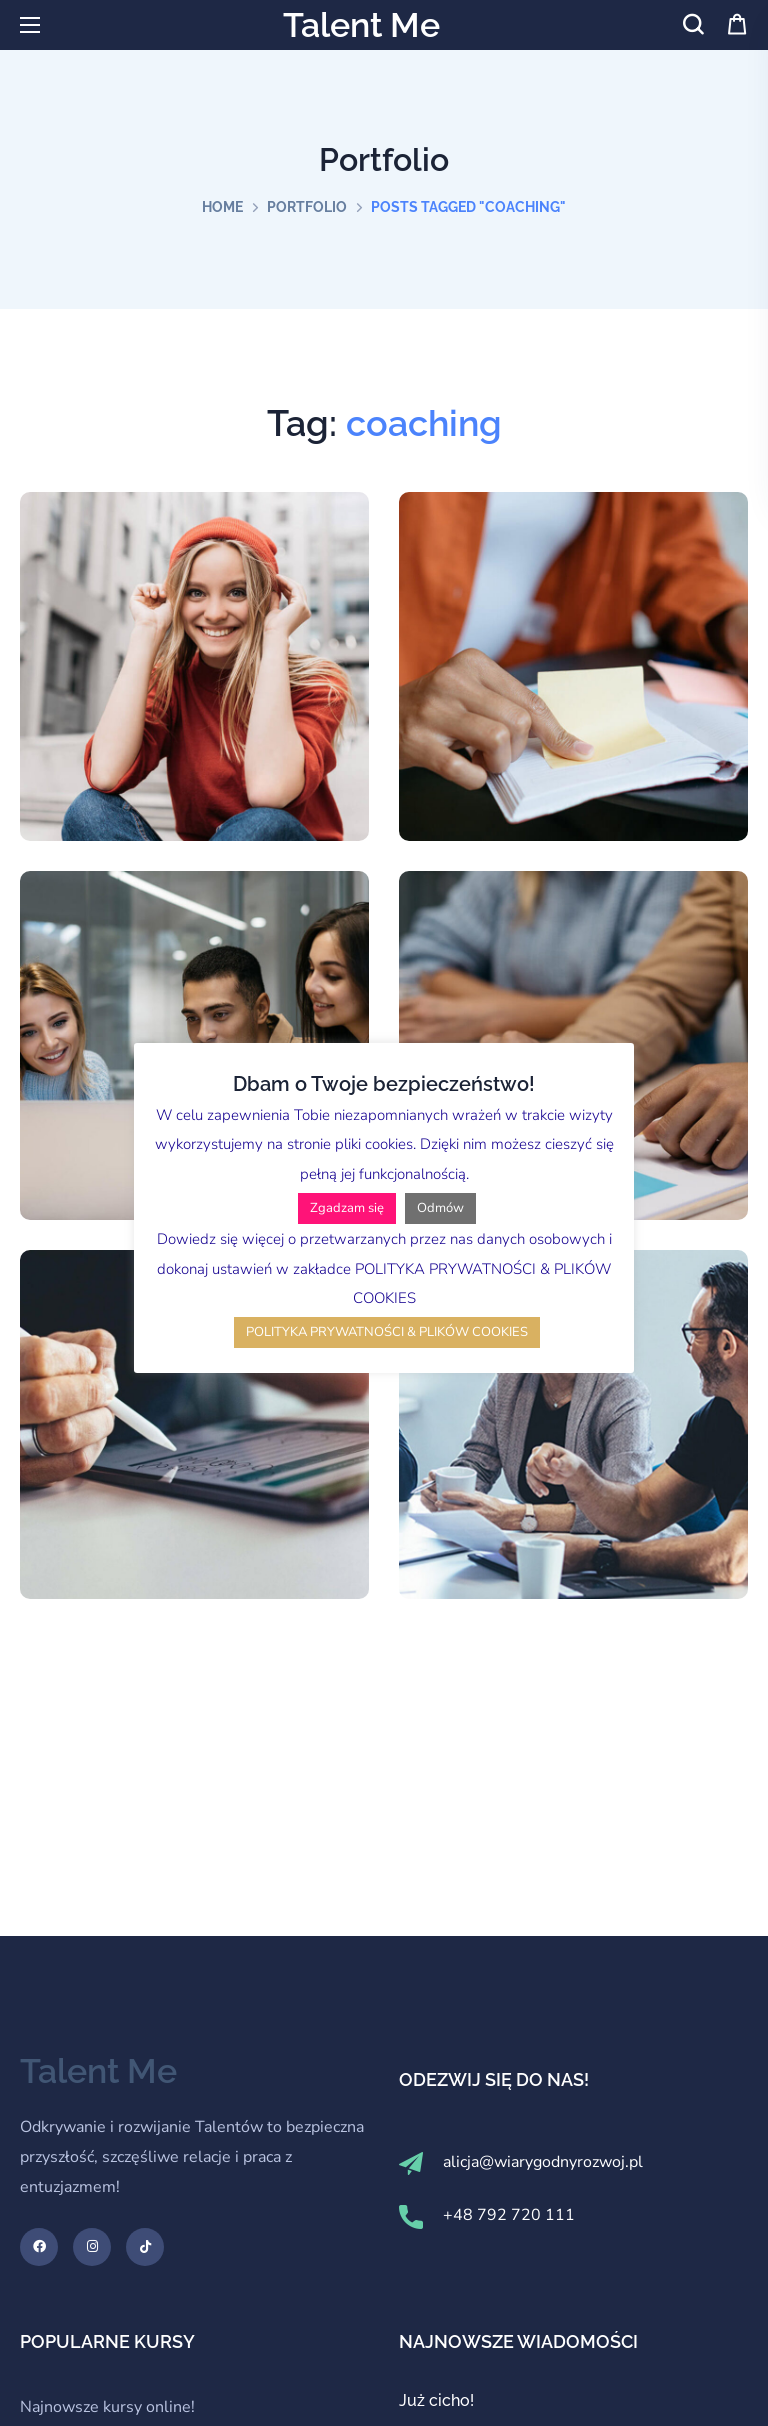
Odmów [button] (440, 1208)
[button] (693, 25)
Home (222, 207)
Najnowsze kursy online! (107, 2407)
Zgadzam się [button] (347, 1208)
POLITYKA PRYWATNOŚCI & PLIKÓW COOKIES (387, 1332)
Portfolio (307, 207)
